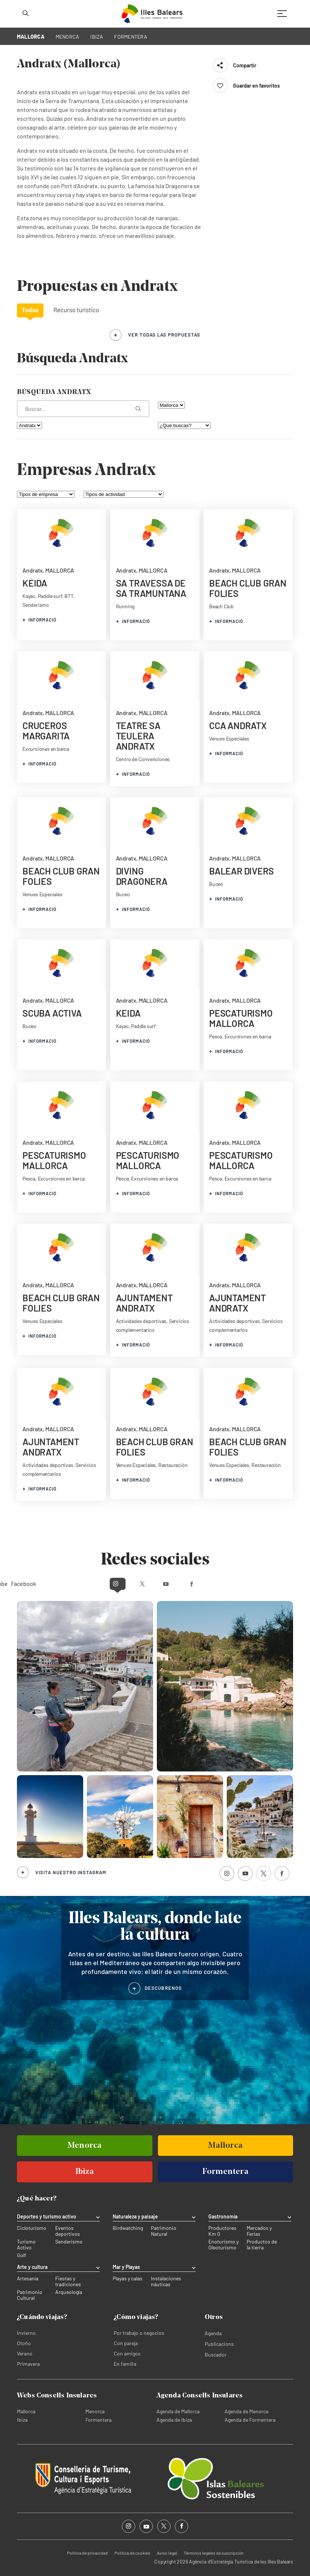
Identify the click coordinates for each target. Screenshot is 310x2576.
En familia (125, 2363)
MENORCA (68, 37)
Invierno (26, 2332)
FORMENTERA (130, 37)
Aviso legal (167, 2552)
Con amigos (127, 2353)
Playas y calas (127, 2278)
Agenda (213, 2333)
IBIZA (96, 37)
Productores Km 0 (222, 2231)
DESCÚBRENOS (163, 1988)
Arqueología (68, 2292)
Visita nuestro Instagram (70, 1872)
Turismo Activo (26, 2245)
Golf (21, 2255)
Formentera (98, 2419)
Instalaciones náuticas (166, 2281)
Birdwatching (128, 2228)
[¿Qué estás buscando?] (83, 408)
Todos (30, 309)
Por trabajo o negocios (139, 2332)
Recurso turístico (76, 309)
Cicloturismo (31, 2228)
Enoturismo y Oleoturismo (223, 2245)
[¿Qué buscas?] (184, 425)
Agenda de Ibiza (174, 2419)
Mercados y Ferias (259, 2231)
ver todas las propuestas (164, 335)
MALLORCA (31, 37)
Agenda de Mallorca (178, 2411)
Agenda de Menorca (246, 2411)
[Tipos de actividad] (123, 494)
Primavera (28, 2363)
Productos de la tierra (262, 2245)
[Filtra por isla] (171, 405)
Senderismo (68, 2242)
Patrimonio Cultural (29, 2295)
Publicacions (219, 2343)
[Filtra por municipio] (29, 425)
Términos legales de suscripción (213, 2552)
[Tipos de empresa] (45, 494)
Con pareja (126, 2343)
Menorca (95, 2411)
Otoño (24, 2343)
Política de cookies (132, 2552)
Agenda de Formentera (250, 2419)
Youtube (169, 1583)
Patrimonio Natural (163, 2231)
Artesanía (27, 2278)
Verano (24, 2353)
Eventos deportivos (67, 2231)
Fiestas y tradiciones (68, 2281)
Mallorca (26, 2411)
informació (39, 619)
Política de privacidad (87, 2552)
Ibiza (22, 2419)
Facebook (219, 1583)
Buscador (215, 2354)
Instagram (90, 1583)
